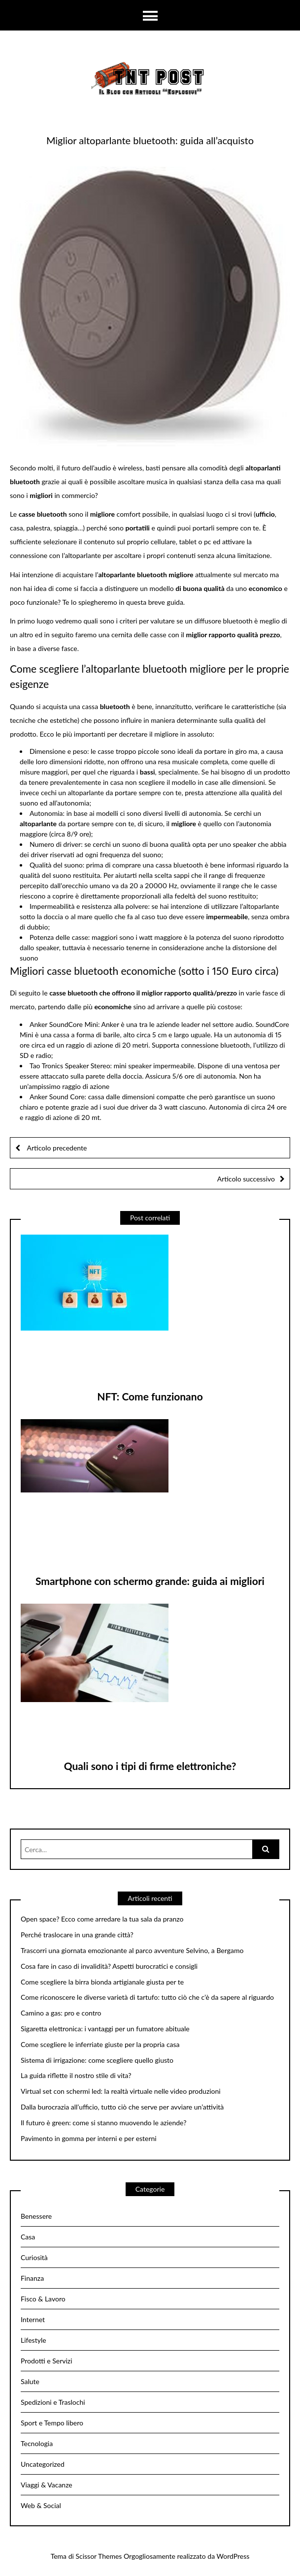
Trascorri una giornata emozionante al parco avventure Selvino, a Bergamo (132, 1951)
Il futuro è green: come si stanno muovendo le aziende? (103, 2123)
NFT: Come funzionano (149, 1396)
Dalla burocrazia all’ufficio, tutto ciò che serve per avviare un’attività (122, 2107)
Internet (33, 2319)
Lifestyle (33, 2340)
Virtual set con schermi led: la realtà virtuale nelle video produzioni (121, 2091)
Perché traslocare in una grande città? (77, 1935)
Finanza (32, 2278)
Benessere (36, 2216)
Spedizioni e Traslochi (53, 2402)
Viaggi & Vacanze (46, 2485)
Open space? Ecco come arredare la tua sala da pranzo (102, 1919)
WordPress (233, 2556)
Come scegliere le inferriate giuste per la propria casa (100, 2044)
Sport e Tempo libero (52, 2423)
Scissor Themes (98, 2556)
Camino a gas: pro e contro (61, 2013)
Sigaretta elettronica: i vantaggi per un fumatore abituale (105, 2029)
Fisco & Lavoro (43, 2299)
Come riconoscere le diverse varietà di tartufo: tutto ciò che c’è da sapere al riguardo (147, 1997)
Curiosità (34, 2257)
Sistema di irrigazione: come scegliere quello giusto (97, 2060)
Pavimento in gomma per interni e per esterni (89, 2138)
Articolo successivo (246, 1179)
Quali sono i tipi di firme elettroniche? (150, 1766)
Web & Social (41, 2505)
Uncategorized (43, 2464)
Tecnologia (37, 2443)
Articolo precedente (56, 1148)
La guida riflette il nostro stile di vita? (76, 2075)
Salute (30, 2381)
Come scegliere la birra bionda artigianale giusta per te (102, 1982)
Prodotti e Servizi (46, 2361)
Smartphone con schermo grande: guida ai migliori (150, 1581)
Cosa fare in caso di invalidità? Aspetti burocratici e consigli (109, 1966)
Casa (28, 2237)
